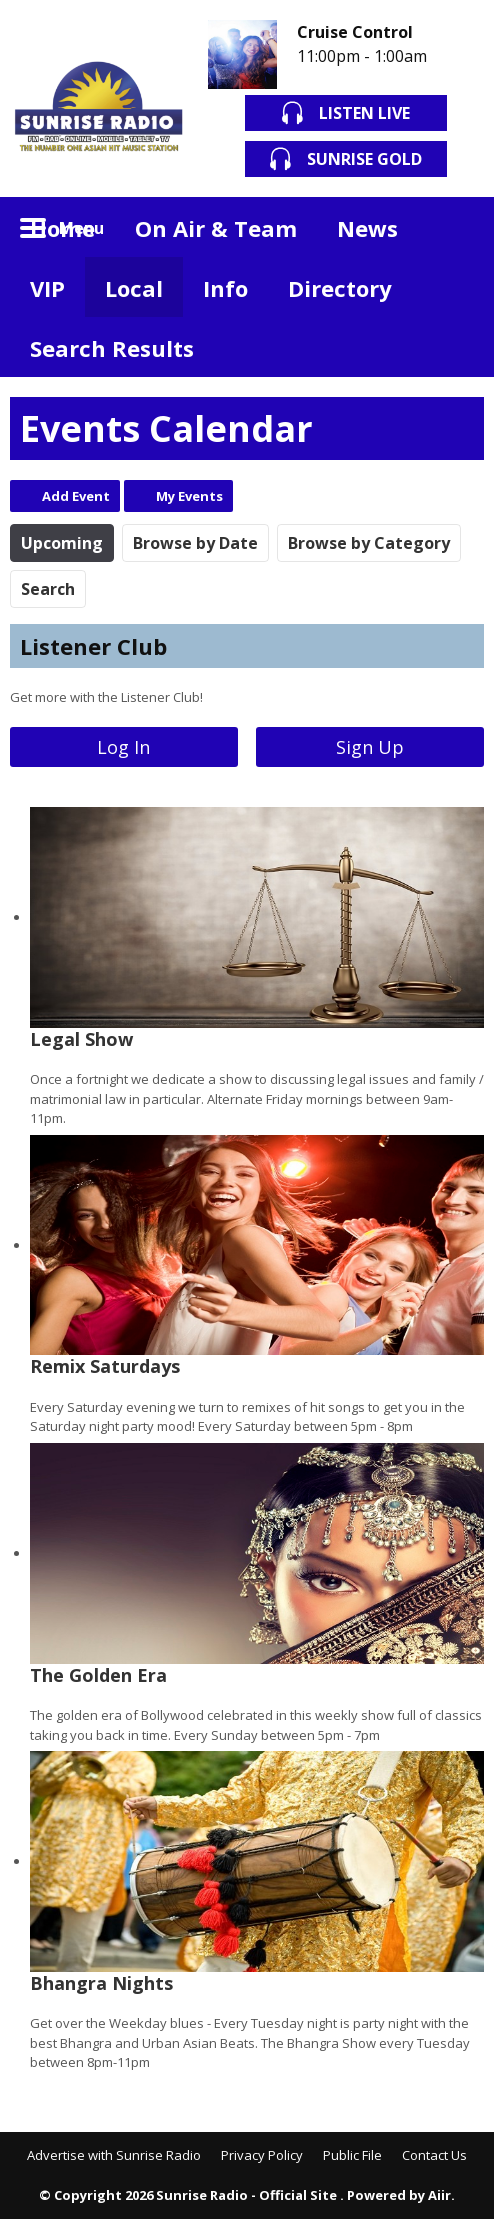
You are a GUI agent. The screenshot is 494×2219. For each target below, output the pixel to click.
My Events (189, 496)
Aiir (439, 2195)
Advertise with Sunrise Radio (114, 2155)
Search (48, 589)
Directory (340, 288)
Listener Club (93, 646)
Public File (352, 2155)
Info (225, 288)
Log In (123, 747)
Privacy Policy (262, 2155)
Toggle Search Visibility (454, 227)
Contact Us (434, 2155)
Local (134, 288)
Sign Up (370, 747)
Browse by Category (369, 543)
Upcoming (62, 543)
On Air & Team (216, 228)
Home (62, 228)
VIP (47, 288)
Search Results (112, 348)
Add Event (76, 496)
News (367, 228)
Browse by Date (195, 543)
